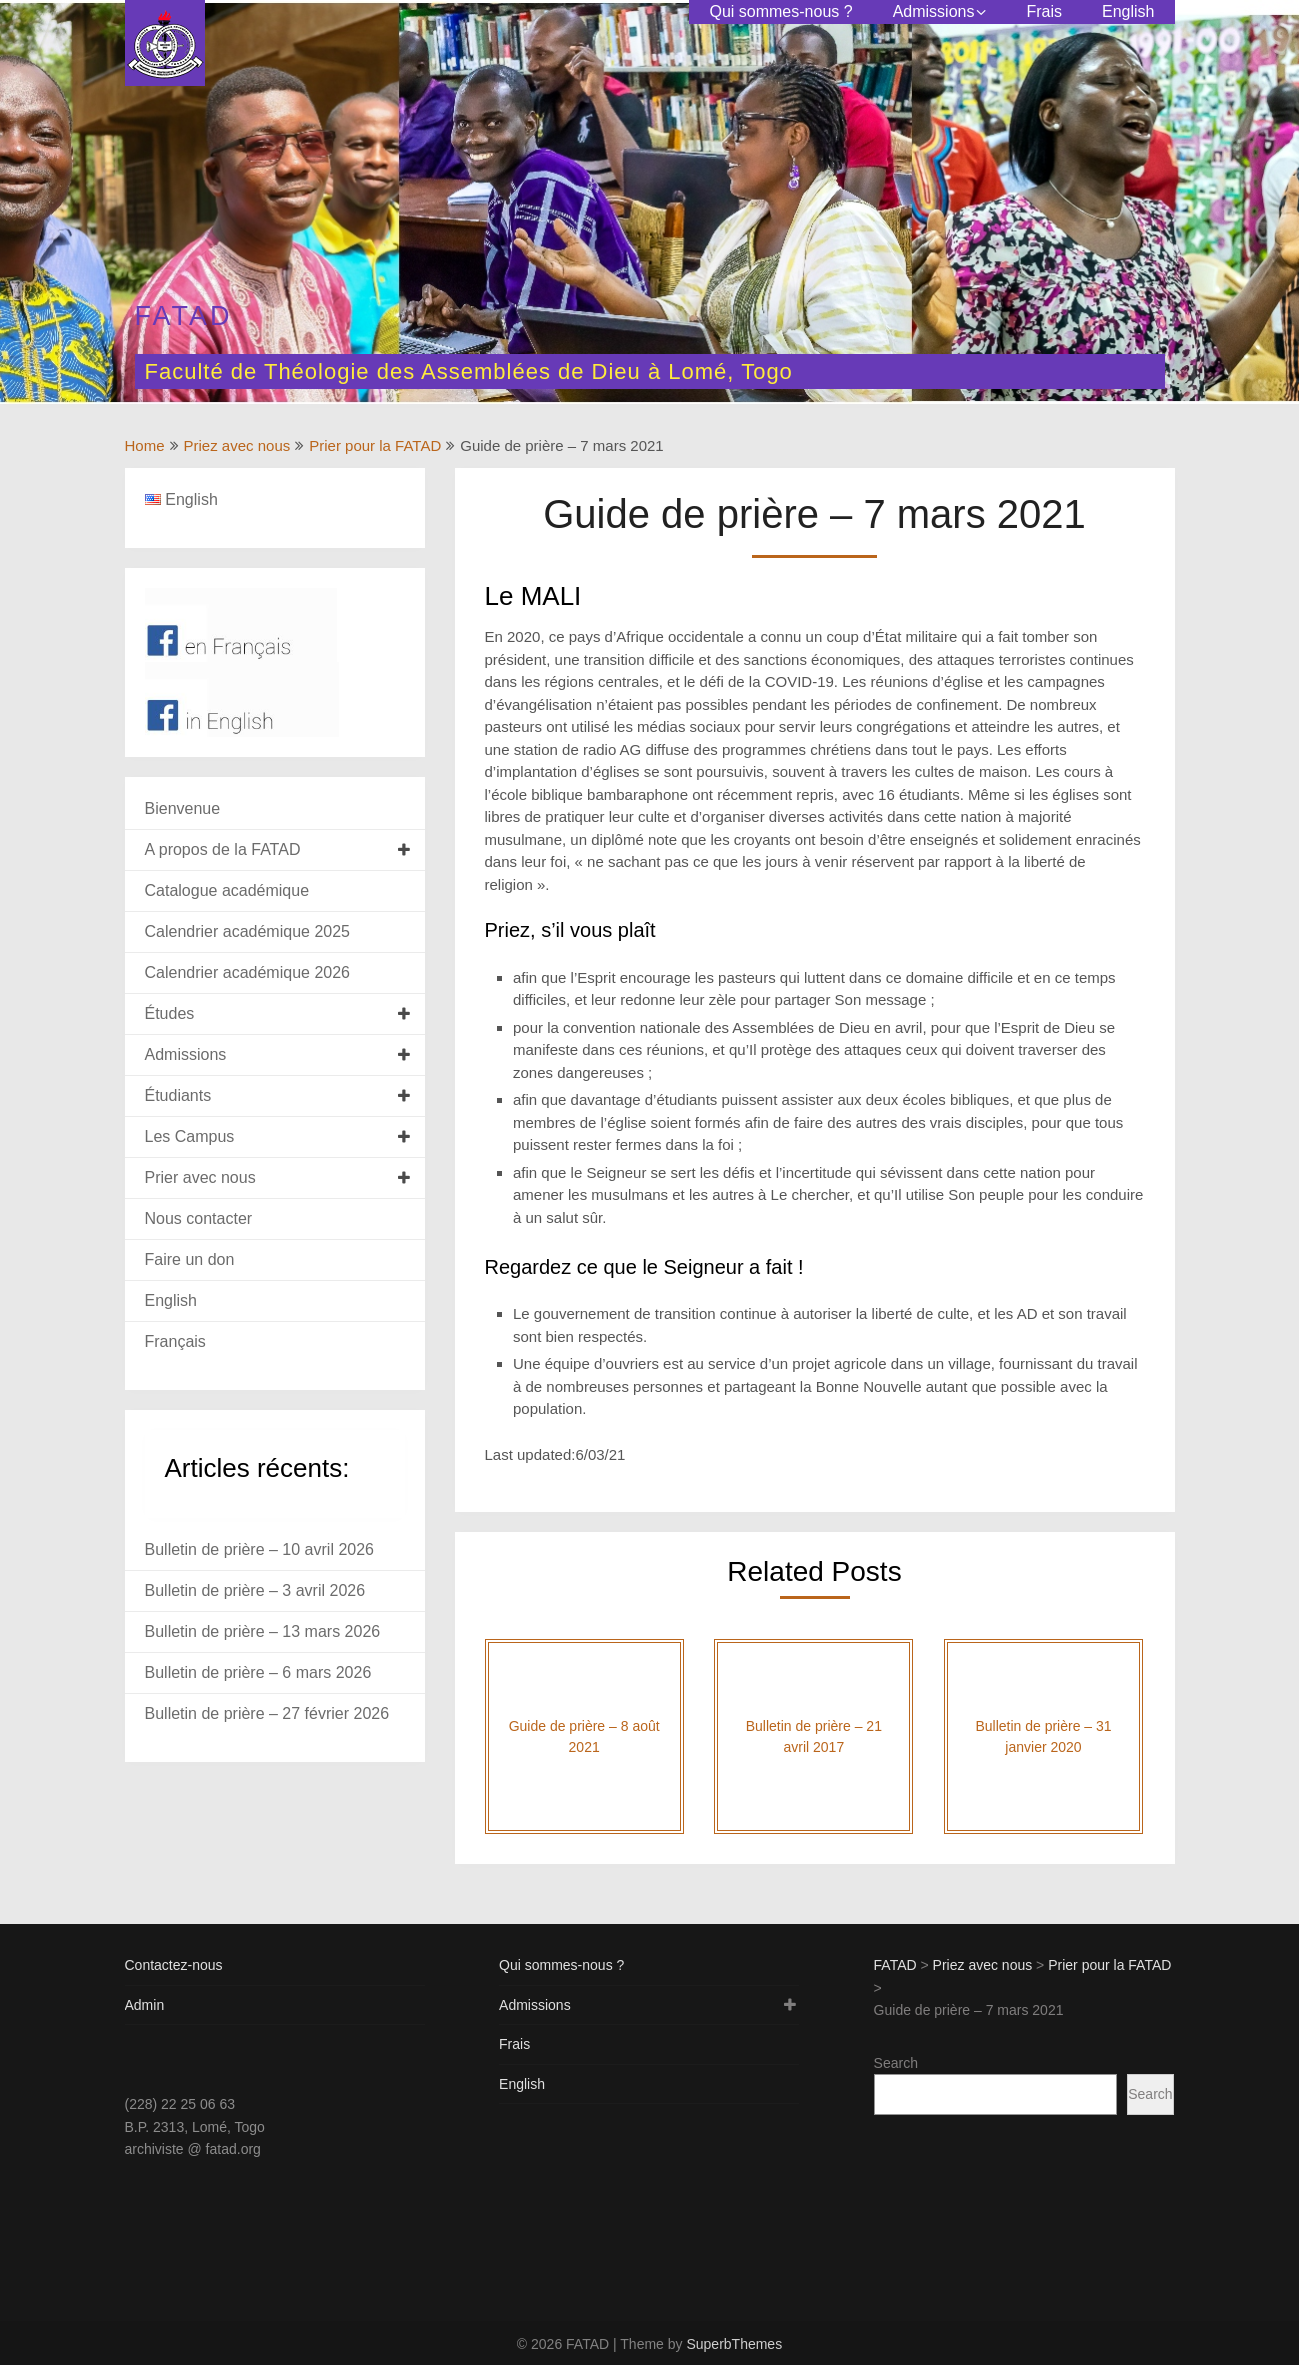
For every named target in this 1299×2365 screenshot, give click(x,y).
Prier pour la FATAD (375, 445)
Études (170, 1013)
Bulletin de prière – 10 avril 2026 (259, 1549)
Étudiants (178, 1095)
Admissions (934, 11)
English (1128, 11)
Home (145, 445)
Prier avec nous (200, 1177)
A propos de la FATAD (223, 849)
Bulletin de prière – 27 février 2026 (267, 1713)
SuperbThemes (734, 2344)
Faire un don (190, 1259)
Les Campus (190, 1136)
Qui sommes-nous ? (780, 11)
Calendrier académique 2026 (247, 972)
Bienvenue (183, 808)
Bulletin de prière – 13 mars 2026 (263, 1631)
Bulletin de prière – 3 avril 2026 (255, 1590)
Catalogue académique (227, 890)
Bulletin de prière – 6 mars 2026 (258, 1672)
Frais (1044, 11)
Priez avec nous (237, 445)
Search (896, 2063)
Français (175, 1341)
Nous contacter (199, 1218)
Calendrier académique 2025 (247, 931)
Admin (145, 2005)
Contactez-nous (174, 1965)
